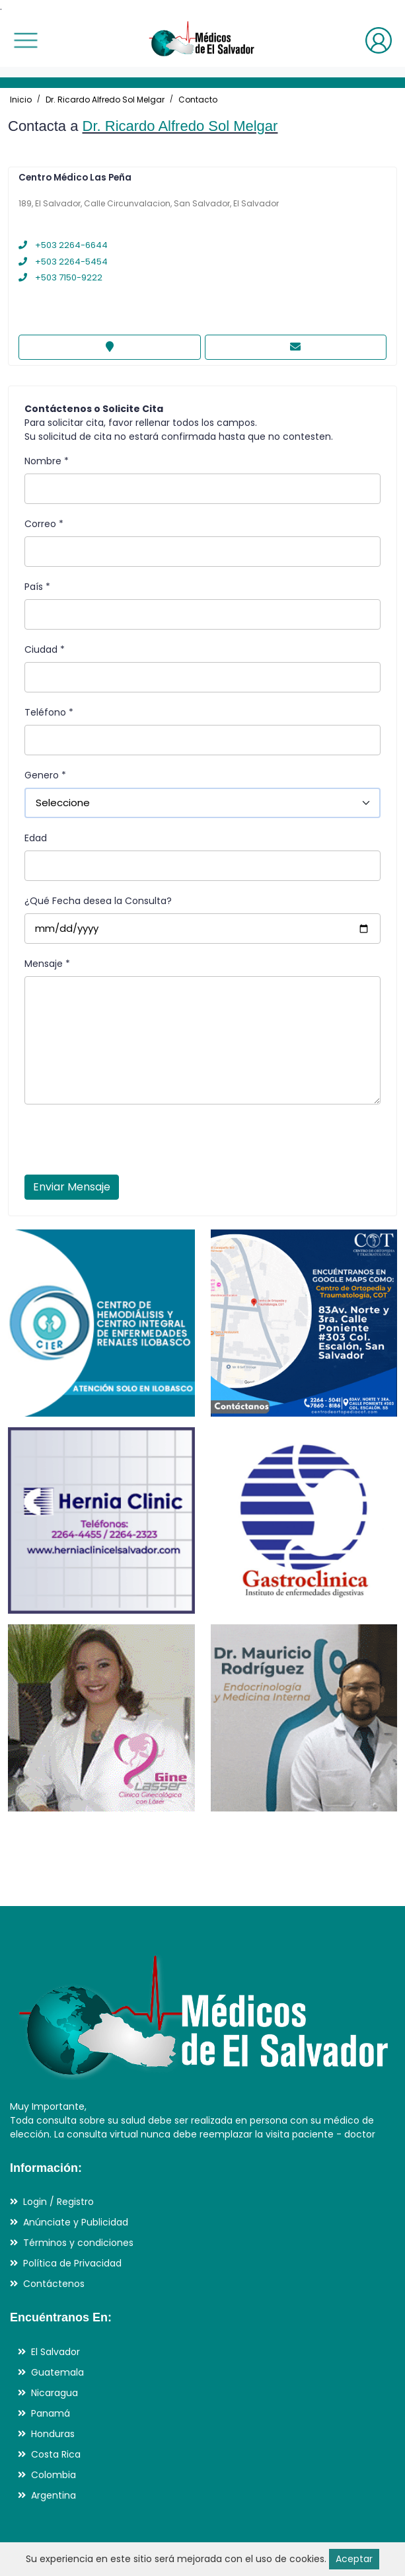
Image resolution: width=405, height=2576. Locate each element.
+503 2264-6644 (63, 245)
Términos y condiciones (78, 2242)
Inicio (21, 99)
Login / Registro (58, 2201)
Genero (45, 775)
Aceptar (354, 2558)
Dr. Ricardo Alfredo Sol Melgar (105, 99)
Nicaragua (54, 2392)
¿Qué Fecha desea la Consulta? (98, 900)
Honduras (53, 2433)
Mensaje (47, 963)
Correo (43, 523)
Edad (35, 838)
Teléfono (48, 712)
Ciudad (44, 649)
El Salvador (55, 2351)
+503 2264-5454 (63, 261)
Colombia (53, 2474)
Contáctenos (54, 2283)
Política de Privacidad (72, 2263)
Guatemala (57, 2372)
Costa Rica (56, 2454)
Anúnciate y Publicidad (75, 2222)
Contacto (197, 99)
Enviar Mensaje (71, 1186)
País (37, 586)
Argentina (53, 2495)
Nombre (46, 461)
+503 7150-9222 (60, 277)
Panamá (50, 2413)
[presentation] (124, 1143)
